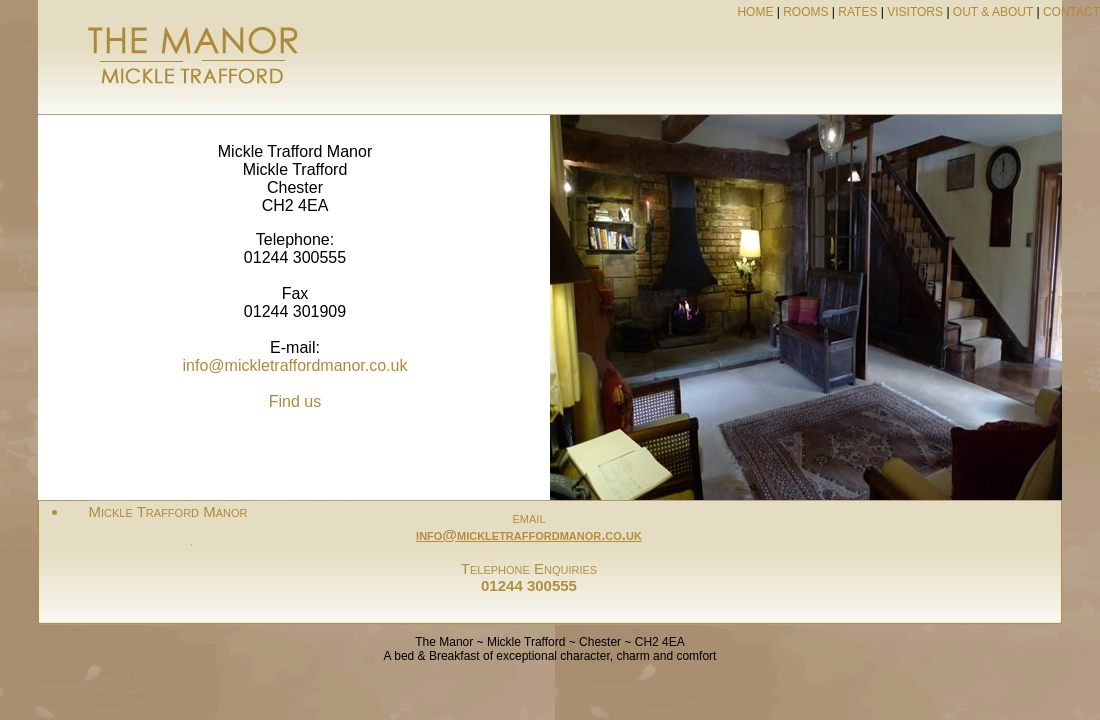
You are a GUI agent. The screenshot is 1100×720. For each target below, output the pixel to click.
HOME (755, 12)
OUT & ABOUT (993, 12)
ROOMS (805, 12)
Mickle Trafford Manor (168, 511)
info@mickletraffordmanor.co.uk (295, 365)
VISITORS (915, 12)
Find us (295, 401)
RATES (857, 12)
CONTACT (1071, 12)
